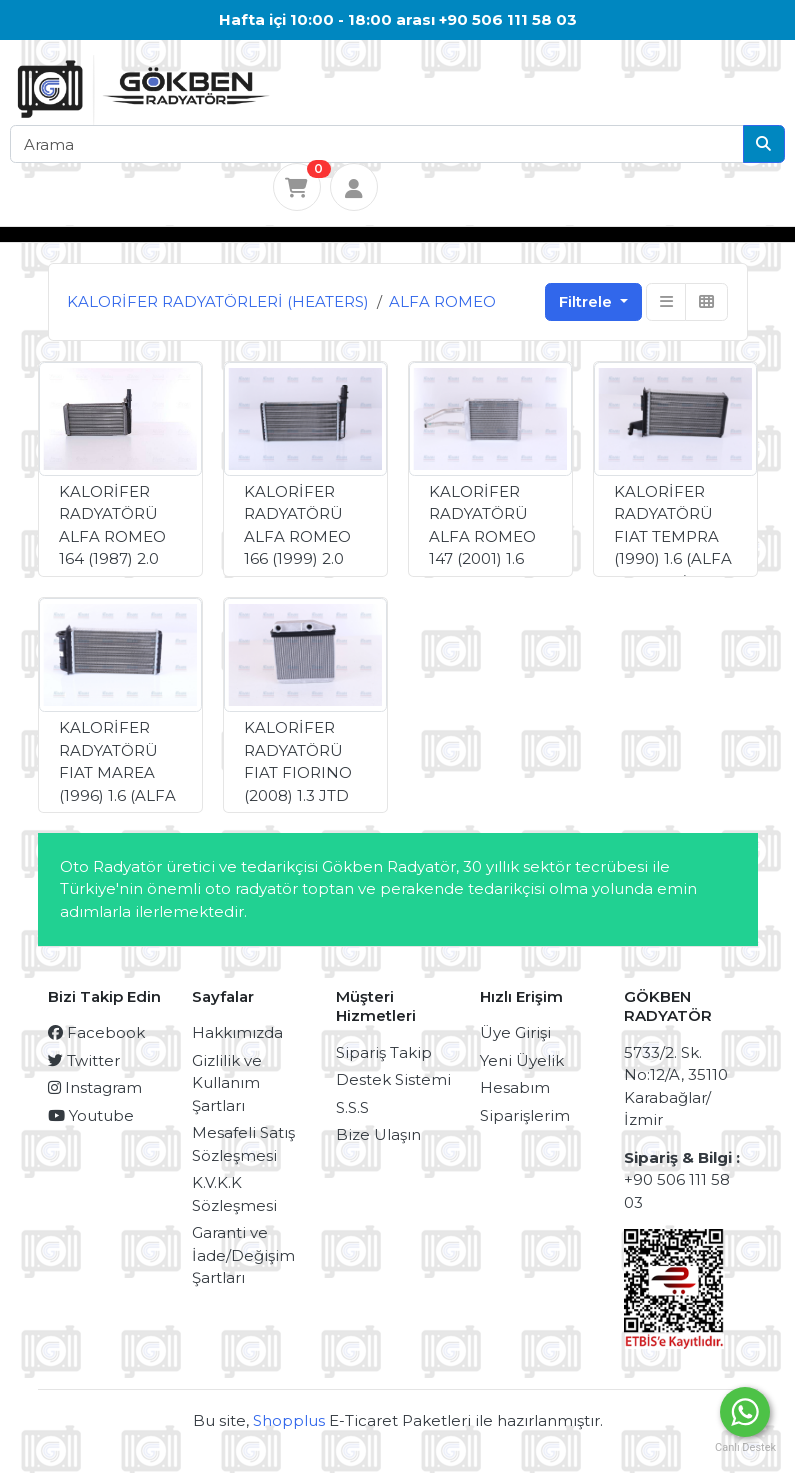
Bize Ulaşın (378, 1134)
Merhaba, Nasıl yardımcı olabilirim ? (533, 1412)
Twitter (84, 1060)
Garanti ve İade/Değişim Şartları (243, 1255)
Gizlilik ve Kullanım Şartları (227, 1083)
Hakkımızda (237, 1032)
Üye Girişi (515, 1032)
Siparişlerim (525, 1115)
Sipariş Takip (384, 1052)
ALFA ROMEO (442, 301)
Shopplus (289, 1420)
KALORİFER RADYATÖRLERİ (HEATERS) (218, 301)
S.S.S (352, 1107)
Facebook (96, 1032)
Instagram (95, 1087)
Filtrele (587, 301)
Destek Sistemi (393, 1079)
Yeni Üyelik (522, 1060)
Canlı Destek (745, 1447)
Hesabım (515, 1087)
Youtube (91, 1115)
